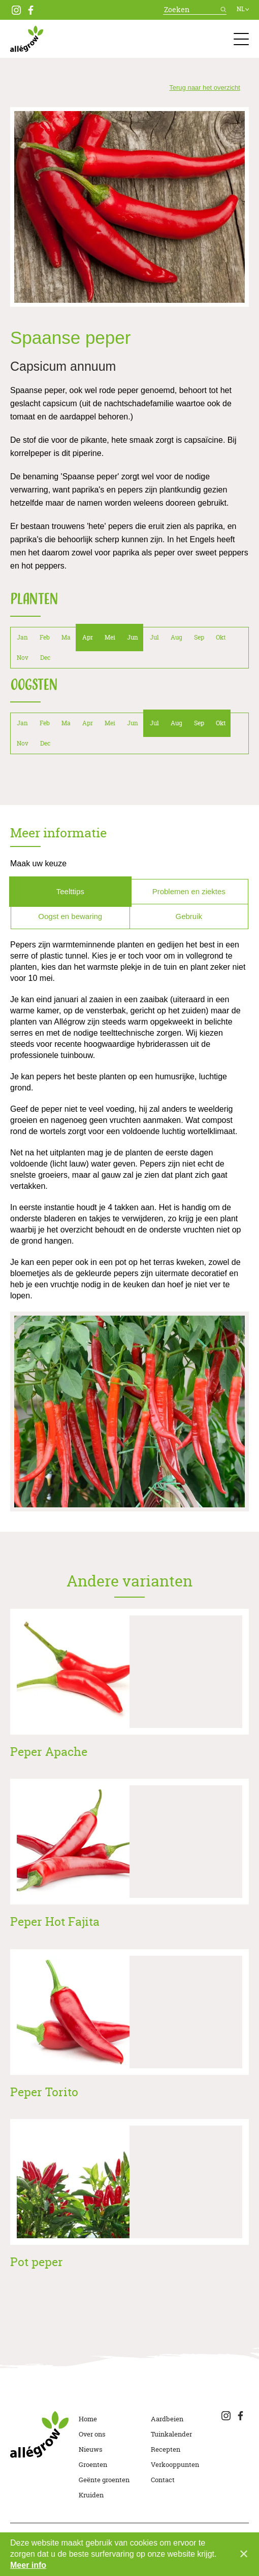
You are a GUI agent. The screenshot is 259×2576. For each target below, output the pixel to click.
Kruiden (91, 2494)
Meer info (28, 2565)
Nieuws (91, 2449)
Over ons (92, 2434)
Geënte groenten (104, 2479)
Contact (163, 2479)
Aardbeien (167, 2418)
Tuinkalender (171, 2434)
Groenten (93, 2464)
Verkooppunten (175, 2464)
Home (88, 2418)
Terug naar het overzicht (204, 87)
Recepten (165, 2449)
